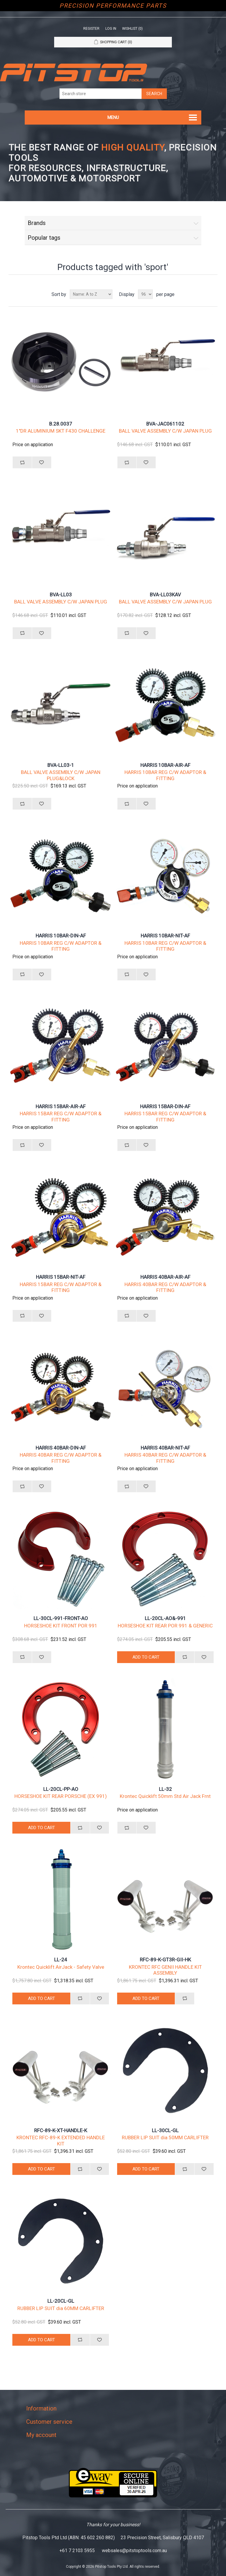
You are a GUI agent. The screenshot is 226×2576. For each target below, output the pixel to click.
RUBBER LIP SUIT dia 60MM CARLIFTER (60, 2308)
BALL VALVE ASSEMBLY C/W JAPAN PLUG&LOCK (60, 775)
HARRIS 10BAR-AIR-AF (165, 765)
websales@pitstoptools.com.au (134, 2550)
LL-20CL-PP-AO (60, 1789)
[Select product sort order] (91, 294)
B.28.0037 (60, 424)
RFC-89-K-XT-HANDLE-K (60, 2130)
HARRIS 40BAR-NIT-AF (165, 1448)
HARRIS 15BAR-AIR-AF (61, 1106)
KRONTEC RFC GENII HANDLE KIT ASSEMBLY (165, 1970)
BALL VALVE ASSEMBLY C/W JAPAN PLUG (165, 431)
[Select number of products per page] (145, 294)
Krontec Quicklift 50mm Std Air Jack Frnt (165, 1796)
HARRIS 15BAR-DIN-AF (165, 1106)
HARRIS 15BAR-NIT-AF (60, 1277)
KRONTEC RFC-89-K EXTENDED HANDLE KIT (60, 2140)
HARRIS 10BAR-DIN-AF (61, 936)
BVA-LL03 (61, 595)
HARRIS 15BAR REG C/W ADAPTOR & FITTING (61, 1116)
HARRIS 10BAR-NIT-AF (165, 936)
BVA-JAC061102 (165, 424)
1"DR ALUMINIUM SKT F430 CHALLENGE (60, 431)
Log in (110, 29)
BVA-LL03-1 (60, 765)
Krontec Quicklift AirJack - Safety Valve (60, 1967)
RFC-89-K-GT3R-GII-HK (165, 1960)
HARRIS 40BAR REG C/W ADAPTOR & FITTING (165, 1287)
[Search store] (100, 93)
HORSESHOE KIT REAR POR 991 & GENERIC (165, 1626)
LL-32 (165, 1789)
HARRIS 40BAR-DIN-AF (61, 1448)
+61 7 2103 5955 (77, 2550)
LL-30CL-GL (165, 2130)
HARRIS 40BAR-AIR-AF (165, 1277)
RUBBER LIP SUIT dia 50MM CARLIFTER (165, 2137)
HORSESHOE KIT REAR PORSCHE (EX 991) (60, 1796)
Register (91, 29)
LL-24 (60, 1960)
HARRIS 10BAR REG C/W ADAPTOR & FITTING (165, 775)
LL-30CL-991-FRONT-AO (61, 1618)
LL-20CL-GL (60, 2301)
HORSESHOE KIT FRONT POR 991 (60, 1626)
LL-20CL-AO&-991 (165, 1618)
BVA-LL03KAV (165, 595)
